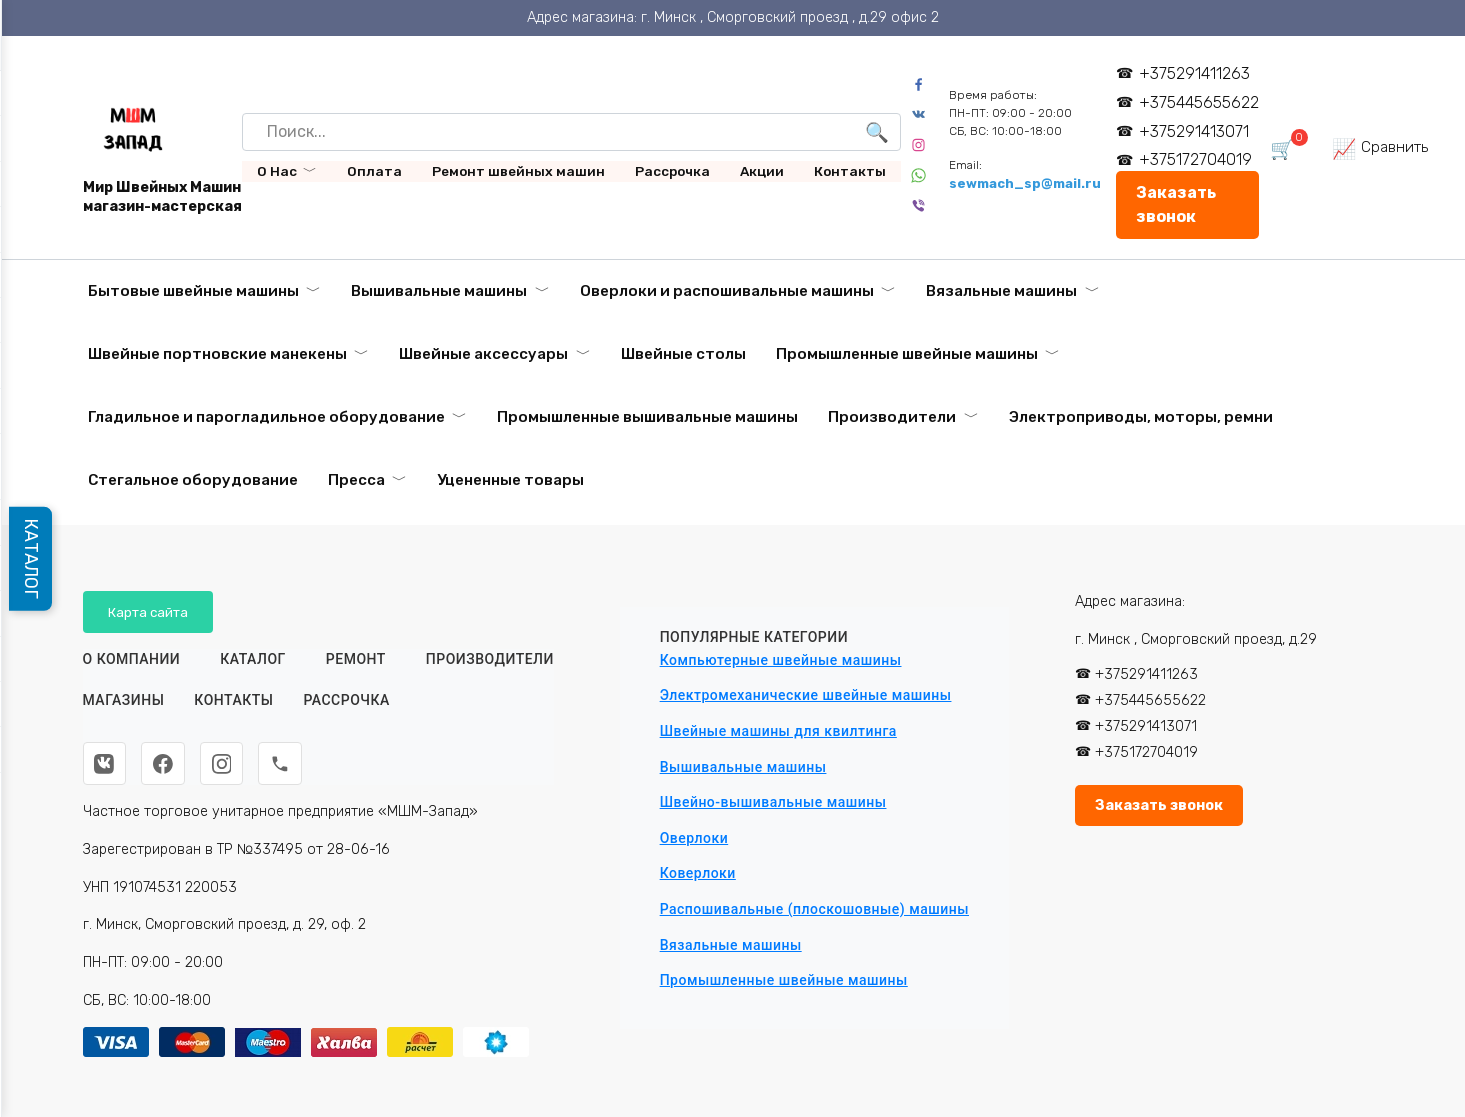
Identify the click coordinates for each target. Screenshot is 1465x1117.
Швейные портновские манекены (217, 354)
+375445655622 (1199, 102)
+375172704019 (1195, 159)
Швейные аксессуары (483, 354)
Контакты (850, 171)
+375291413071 (1194, 131)
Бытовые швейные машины (193, 291)
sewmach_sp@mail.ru (1026, 183)
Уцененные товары (510, 480)
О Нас (277, 171)
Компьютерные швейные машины (781, 660)
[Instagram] (223, 764)
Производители (892, 417)
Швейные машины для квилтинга (778, 731)
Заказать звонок (1177, 204)
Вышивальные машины (439, 291)
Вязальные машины (1001, 291)
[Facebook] (164, 764)
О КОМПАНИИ (132, 659)
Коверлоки (698, 873)
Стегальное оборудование (193, 480)
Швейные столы (683, 354)
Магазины (124, 701)
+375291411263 (1194, 73)
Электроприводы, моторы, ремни (1141, 417)
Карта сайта (148, 612)
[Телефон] (282, 764)
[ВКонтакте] (105, 764)
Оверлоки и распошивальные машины (727, 291)
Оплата (374, 171)
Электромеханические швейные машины (806, 695)
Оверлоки (694, 838)
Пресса (356, 480)
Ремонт (356, 659)
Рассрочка (672, 171)
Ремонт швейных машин (518, 171)
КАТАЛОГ (32, 559)
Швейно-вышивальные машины (773, 802)
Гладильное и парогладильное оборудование (266, 417)
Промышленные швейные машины (907, 354)
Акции (762, 171)
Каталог (253, 659)
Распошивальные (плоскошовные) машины (814, 909)
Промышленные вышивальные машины (647, 417)
